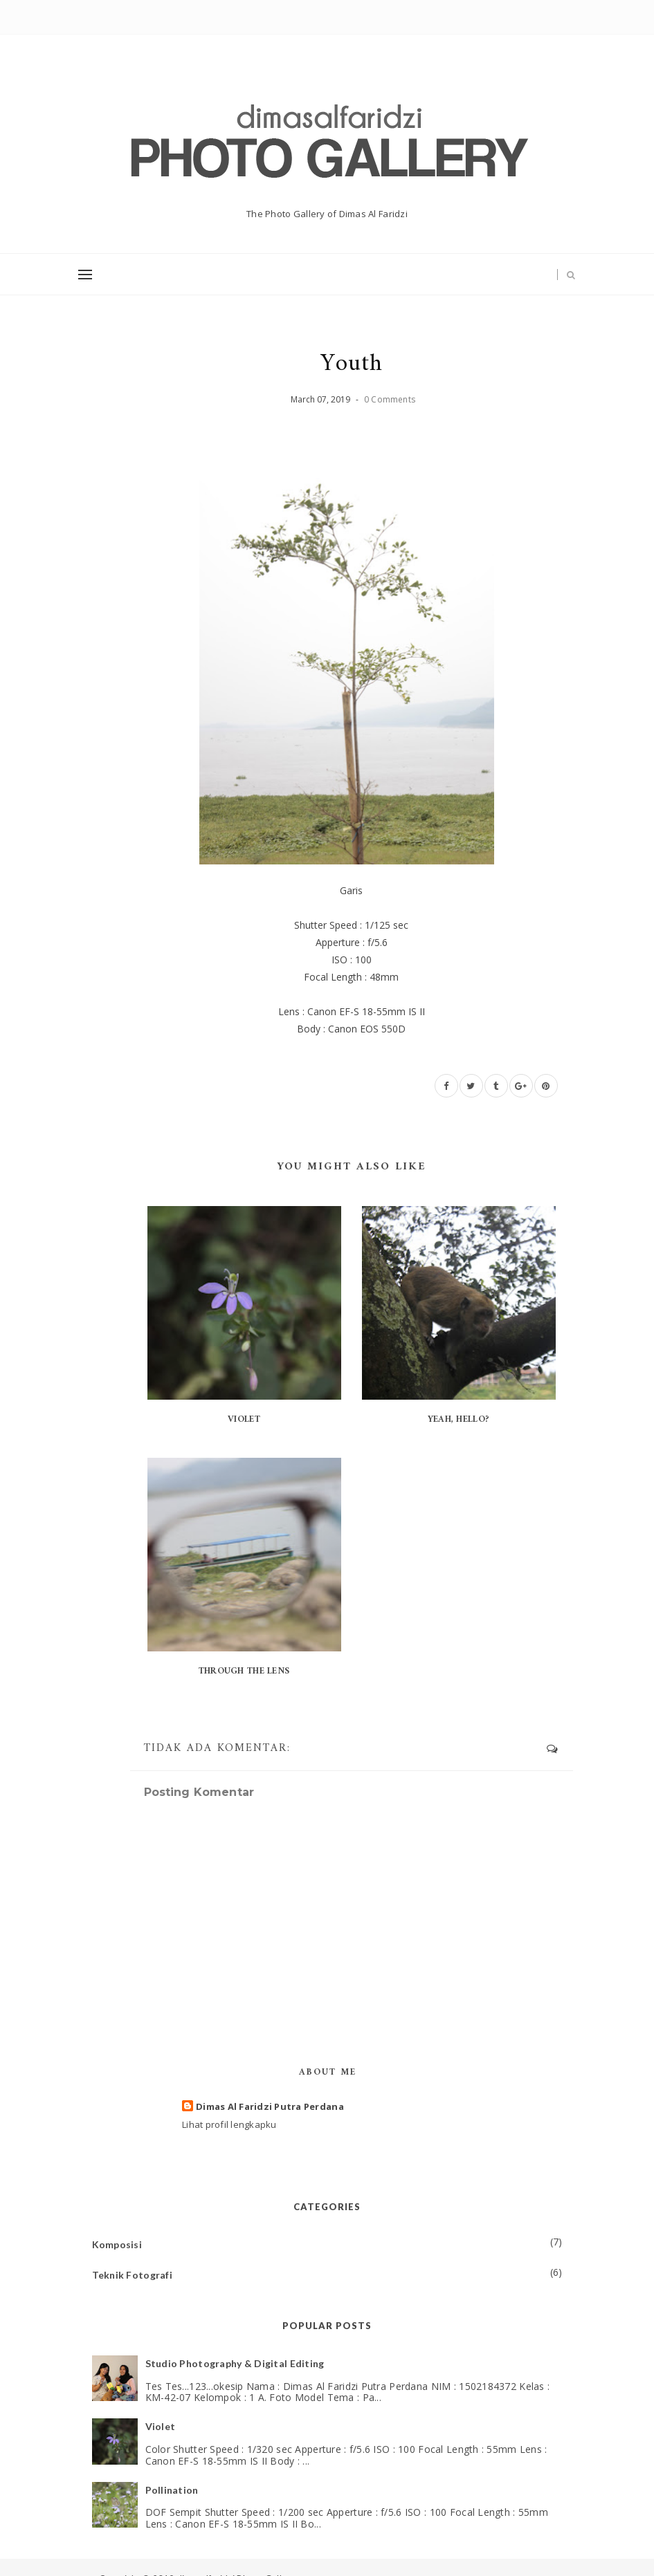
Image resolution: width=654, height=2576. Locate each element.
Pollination (172, 2490)
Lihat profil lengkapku (229, 2124)
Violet (244, 1419)
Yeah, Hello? (458, 1419)
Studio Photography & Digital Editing (235, 2363)
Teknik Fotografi (132, 2275)
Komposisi (117, 2244)
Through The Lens (244, 1671)
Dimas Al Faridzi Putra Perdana (270, 2106)
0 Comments (389, 399)
